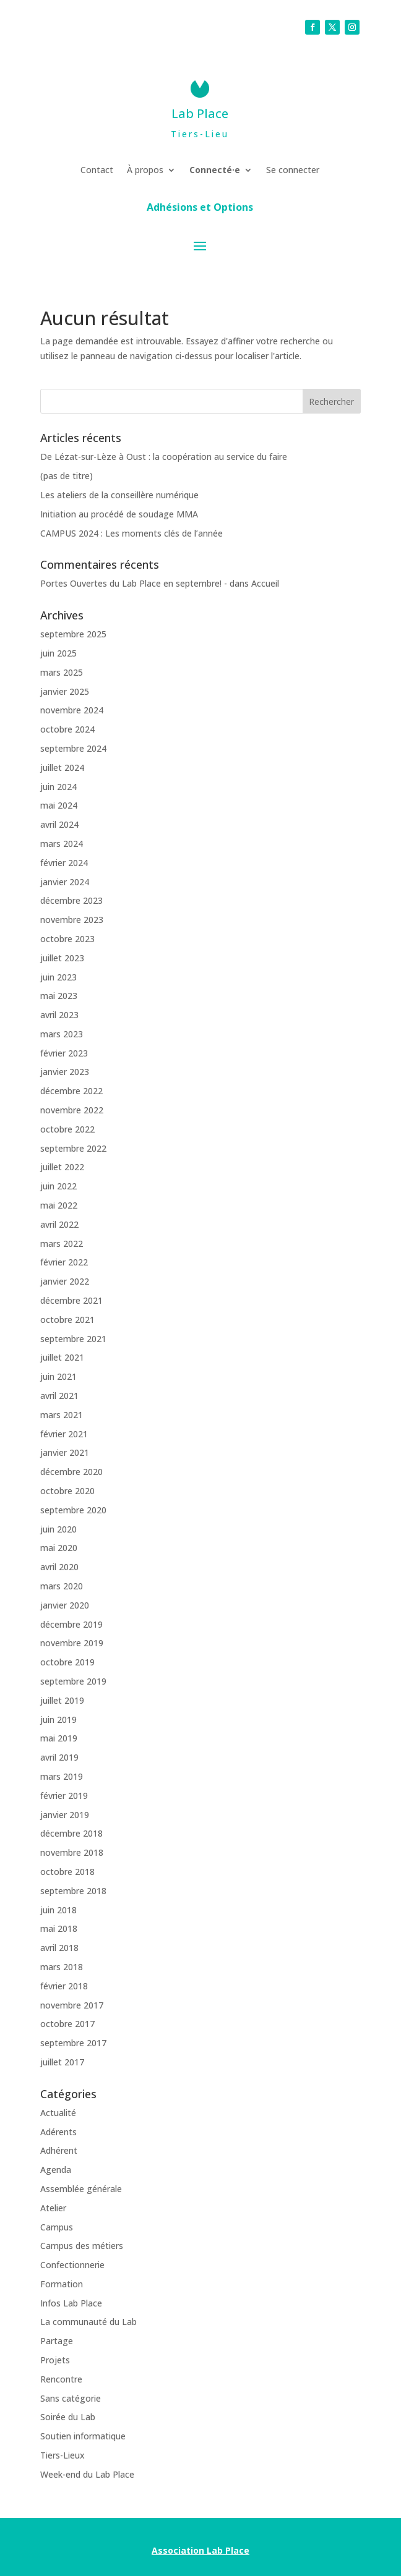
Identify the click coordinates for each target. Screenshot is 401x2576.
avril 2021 (59, 1395)
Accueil (265, 583)
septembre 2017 (73, 2043)
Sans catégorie (70, 2398)
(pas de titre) (66, 476)
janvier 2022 (64, 1281)
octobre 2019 (67, 1662)
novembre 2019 (71, 1643)
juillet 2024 (62, 767)
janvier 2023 (64, 1072)
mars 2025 (61, 672)
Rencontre (61, 2379)
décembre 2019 (71, 1624)
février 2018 (64, 1986)
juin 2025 (58, 653)
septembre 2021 (73, 1339)
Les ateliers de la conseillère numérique (119, 495)
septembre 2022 (73, 1148)
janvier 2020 (64, 1605)
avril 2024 (59, 824)
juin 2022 (58, 1186)
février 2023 (64, 1053)
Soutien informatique (83, 2436)
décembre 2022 (71, 1091)
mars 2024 (61, 843)
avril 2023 (59, 1015)
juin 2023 (58, 977)
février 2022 (64, 1262)
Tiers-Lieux (62, 2455)
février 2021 (64, 1434)
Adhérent (58, 2150)
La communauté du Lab (88, 2321)
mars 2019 (61, 1776)
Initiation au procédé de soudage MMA (119, 514)
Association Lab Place (200, 2550)
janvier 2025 (64, 691)
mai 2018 (58, 1928)
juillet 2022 (62, 1167)
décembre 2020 (71, 1471)
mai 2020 (58, 1548)
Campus (56, 2227)
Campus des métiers (81, 2245)
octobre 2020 (67, 1491)
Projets (55, 2360)
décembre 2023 (71, 900)
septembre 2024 (73, 748)
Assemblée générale (81, 2189)
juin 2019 (58, 1719)
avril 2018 (59, 1947)
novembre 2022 (71, 1110)
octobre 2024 (67, 729)
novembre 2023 (71, 919)
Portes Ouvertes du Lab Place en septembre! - (133, 583)
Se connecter (292, 171)
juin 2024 (58, 787)
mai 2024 (58, 805)
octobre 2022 (67, 1129)
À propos (145, 171)
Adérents (58, 2132)
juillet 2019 (62, 1700)
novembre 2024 (71, 710)
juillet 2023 (62, 958)
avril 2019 (59, 1757)
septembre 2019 (73, 1681)
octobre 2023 (67, 939)
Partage (56, 2341)
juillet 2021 (62, 1357)
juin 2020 (58, 1529)
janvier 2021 (64, 1452)
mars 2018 (61, 1967)
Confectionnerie (72, 2265)
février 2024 (64, 863)
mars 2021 (61, 1415)
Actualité (58, 2113)
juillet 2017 (62, 2062)
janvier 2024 (64, 882)
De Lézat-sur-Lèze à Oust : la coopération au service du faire (163, 456)
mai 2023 (58, 995)
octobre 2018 (67, 1871)
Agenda (55, 2169)
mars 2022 (61, 1243)
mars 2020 (61, 1586)
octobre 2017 (67, 2024)
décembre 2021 (71, 1300)
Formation (61, 2284)
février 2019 (64, 1795)
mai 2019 (58, 1738)
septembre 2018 (73, 1891)
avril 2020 (59, 1567)
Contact (96, 171)
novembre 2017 (71, 2005)
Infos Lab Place (71, 2303)
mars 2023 (61, 1034)
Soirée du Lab (67, 2417)
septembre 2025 (73, 634)
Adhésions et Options (200, 208)
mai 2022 (58, 1205)
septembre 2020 (73, 1510)
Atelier (53, 2208)
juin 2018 (58, 1910)
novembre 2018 (71, 1852)
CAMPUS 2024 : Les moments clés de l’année (131, 533)
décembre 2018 (71, 1833)
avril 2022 (59, 1224)
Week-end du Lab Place (87, 2474)
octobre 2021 (67, 1319)
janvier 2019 (64, 1815)
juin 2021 (58, 1376)
